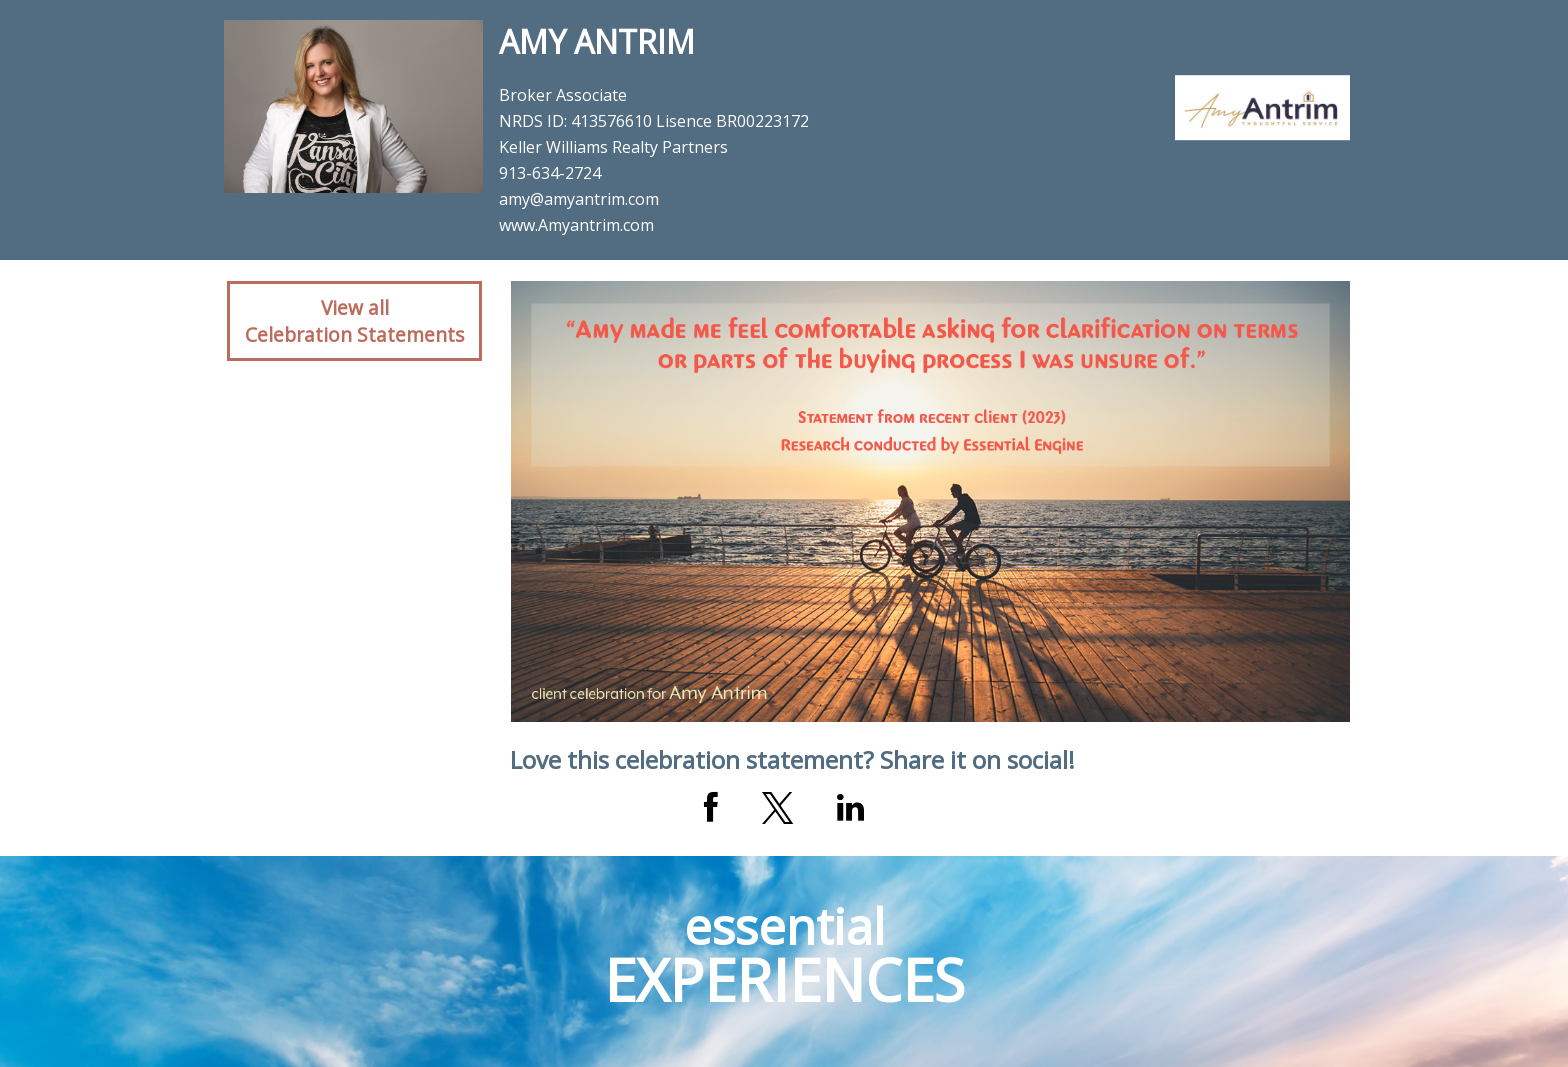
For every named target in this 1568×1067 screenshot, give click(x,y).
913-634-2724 (550, 173)
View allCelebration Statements (354, 321)
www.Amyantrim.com (576, 225)
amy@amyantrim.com (579, 199)
